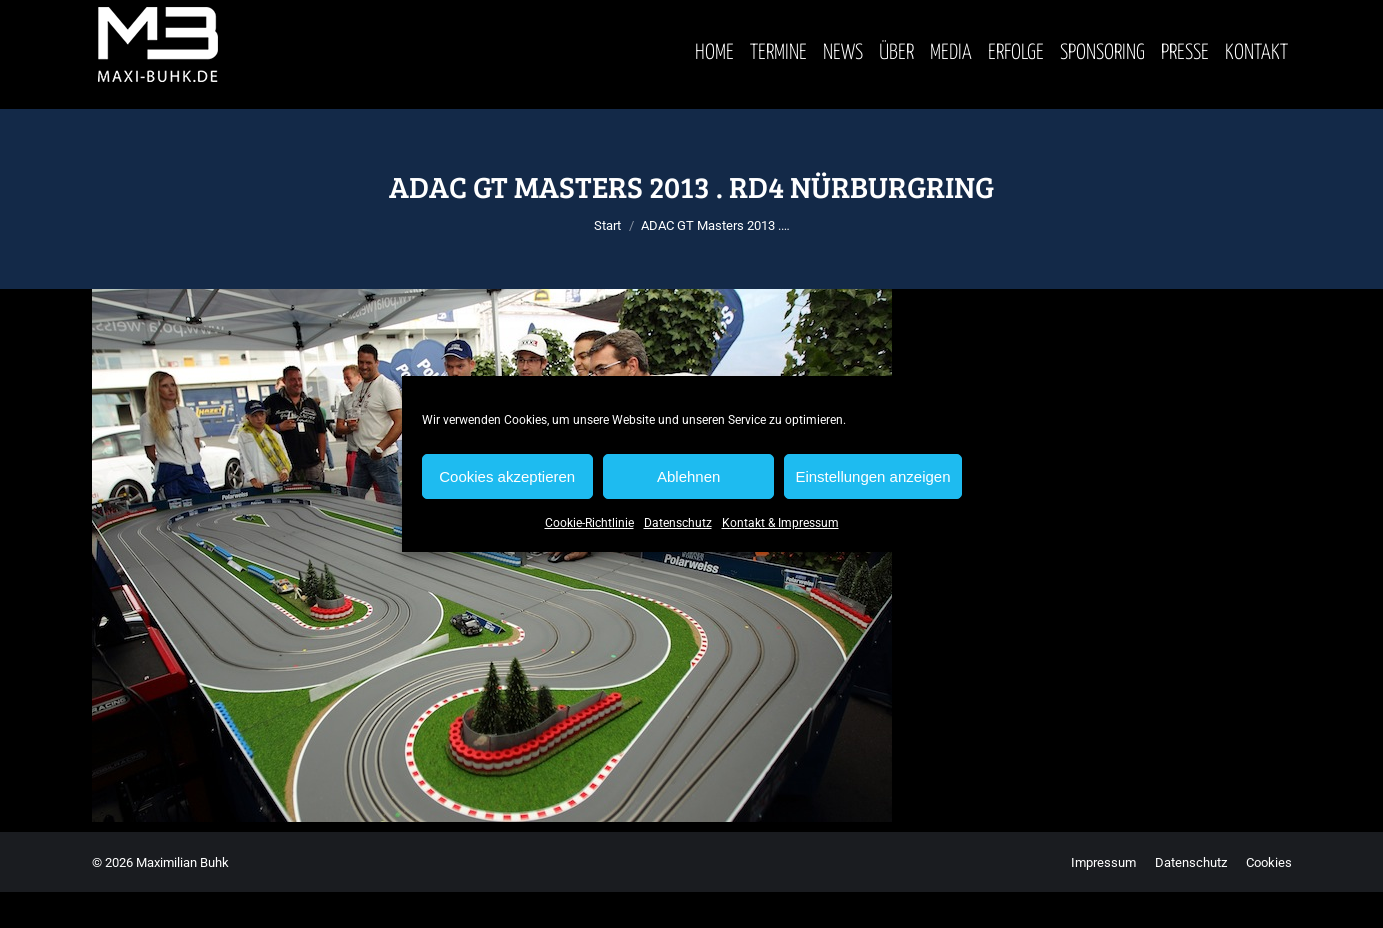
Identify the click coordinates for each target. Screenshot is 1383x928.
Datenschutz (678, 523)
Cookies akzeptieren (507, 476)
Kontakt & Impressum (780, 523)
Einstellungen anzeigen (872, 476)
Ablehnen (688, 476)
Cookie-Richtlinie (589, 523)
